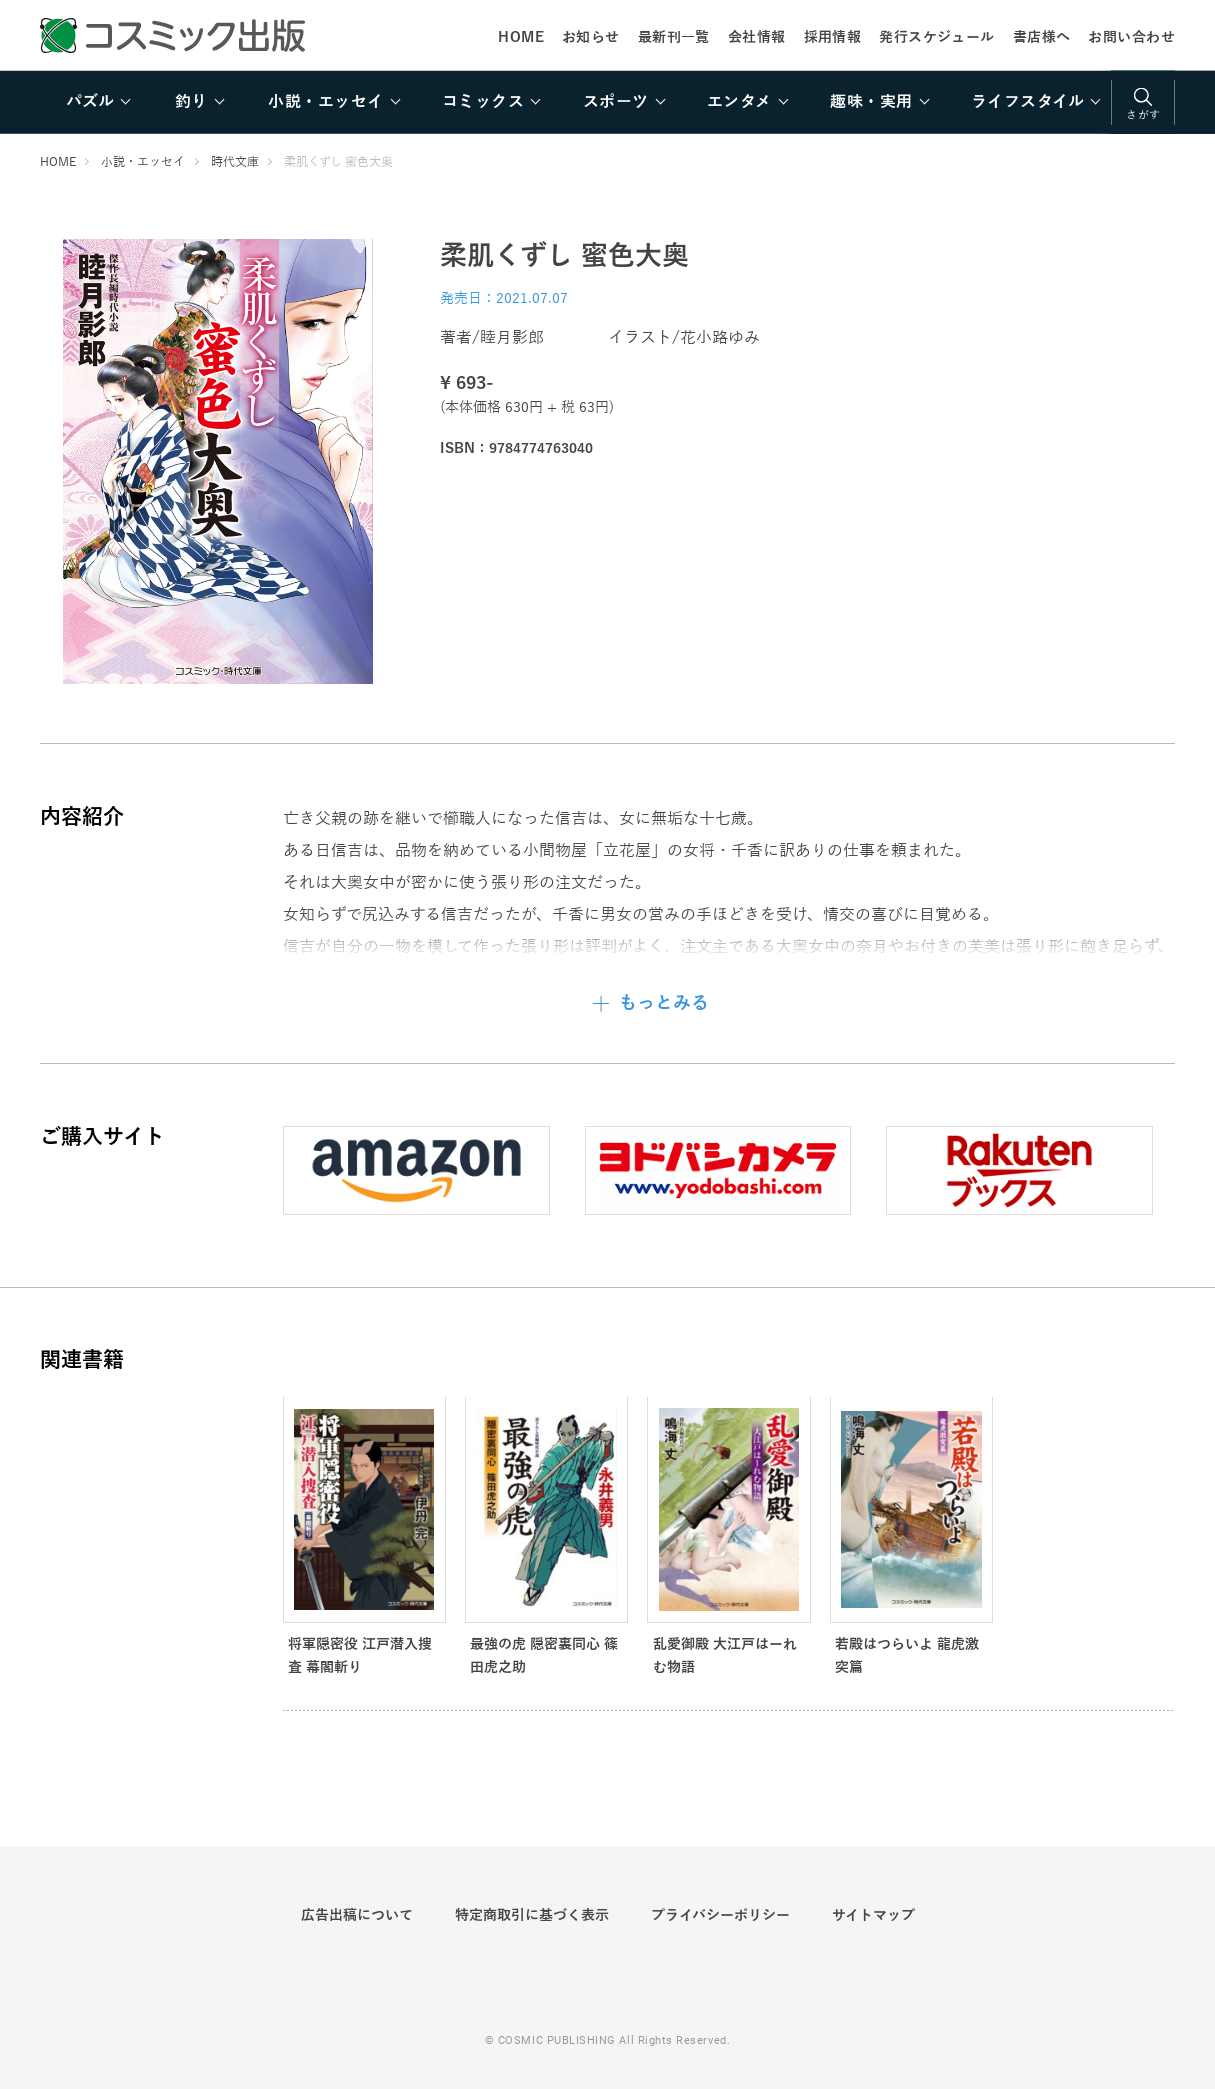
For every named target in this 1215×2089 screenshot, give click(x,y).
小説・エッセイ (325, 102)
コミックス (483, 102)
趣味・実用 (871, 102)
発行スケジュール (936, 37)
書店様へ (1042, 37)
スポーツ (616, 102)
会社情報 (757, 37)
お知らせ (591, 37)
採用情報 (833, 37)
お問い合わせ (1131, 37)
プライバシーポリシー (720, 1915)
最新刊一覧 (674, 37)
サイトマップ (873, 1915)
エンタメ (739, 102)
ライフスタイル (1027, 102)
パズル (90, 102)
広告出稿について (357, 1915)
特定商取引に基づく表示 (532, 1915)
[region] (607, 102)
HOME (521, 37)
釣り (191, 102)
